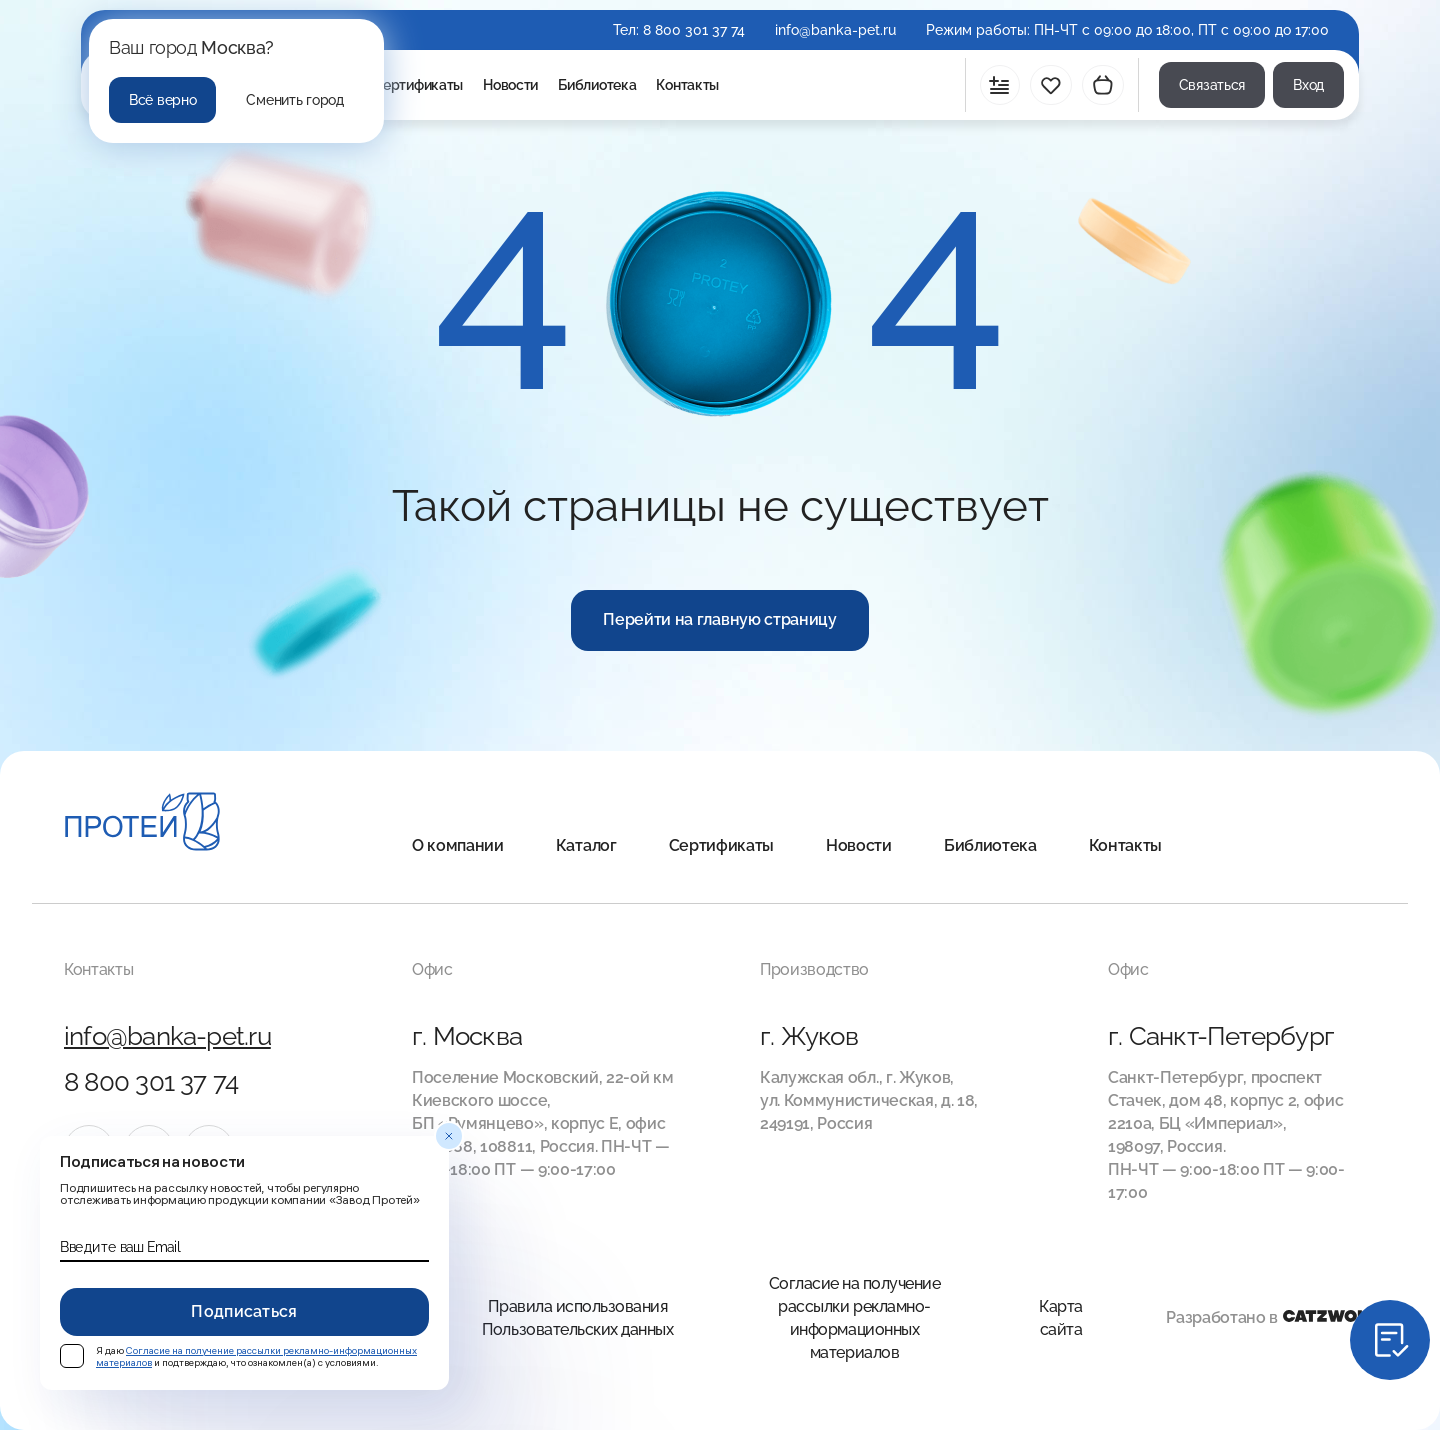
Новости (510, 85)
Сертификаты (418, 85)
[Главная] (142, 824)
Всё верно (162, 100)
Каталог (586, 845)
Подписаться (244, 1311)
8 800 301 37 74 (694, 30)
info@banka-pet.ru (835, 30)
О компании (458, 845)
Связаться (1212, 85)
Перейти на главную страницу (719, 619)
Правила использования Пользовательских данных (577, 1318)
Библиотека (597, 85)
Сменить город (294, 100)
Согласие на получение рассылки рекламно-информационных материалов (855, 1318)
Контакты (687, 85)
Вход (1308, 85)
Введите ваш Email (120, 1247)
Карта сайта (1061, 1318)
